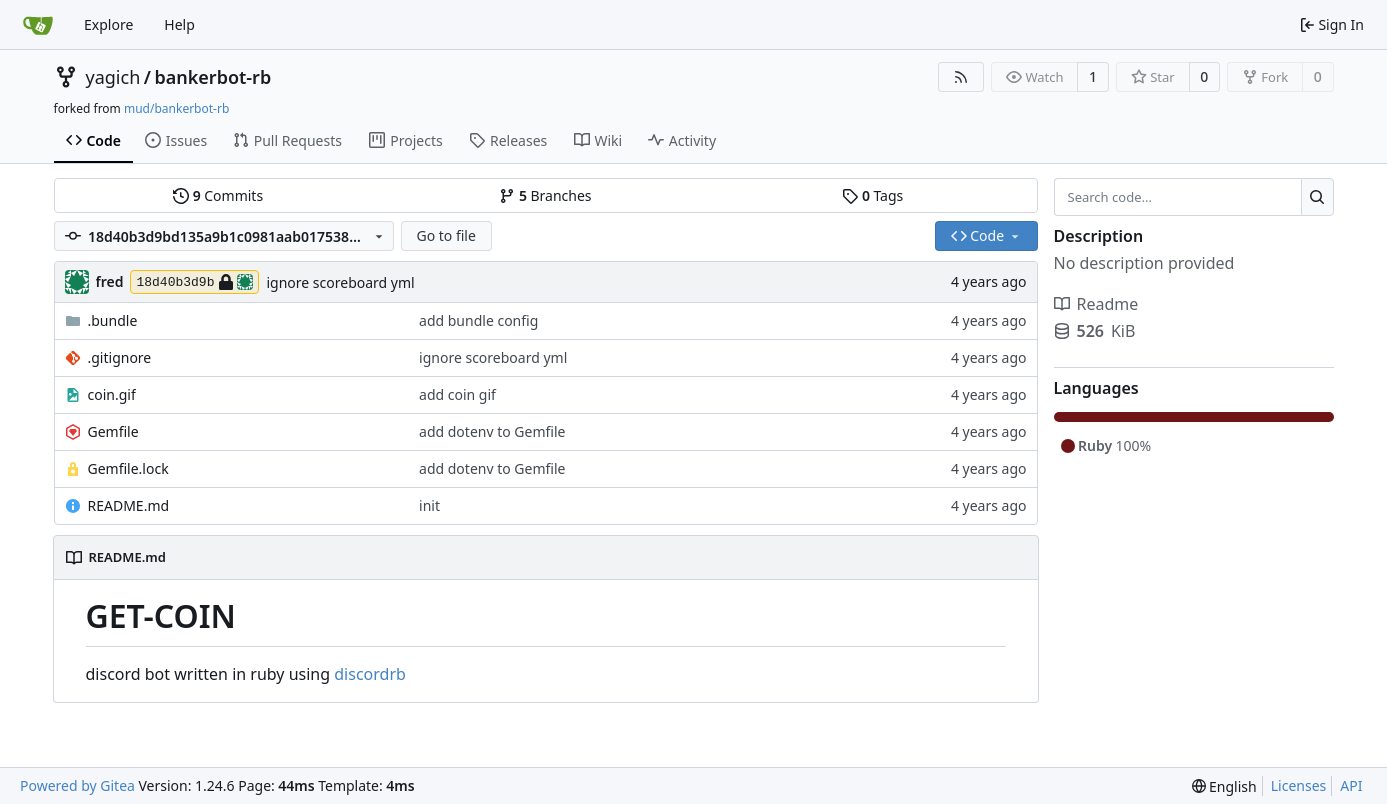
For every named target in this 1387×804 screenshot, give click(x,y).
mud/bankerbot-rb (176, 108)
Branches (545, 195)
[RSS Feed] (961, 77)
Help (179, 24)
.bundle (113, 320)
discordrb (370, 674)
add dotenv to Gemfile (492, 431)
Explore (108, 24)
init (429, 505)
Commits (218, 195)
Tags (872, 195)
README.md (129, 505)
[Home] (38, 25)
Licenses (1299, 785)
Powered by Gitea (77, 785)
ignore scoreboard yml (340, 282)
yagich (113, 77)
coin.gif (112, 394)
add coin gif (457, 394)
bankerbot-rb (212, 77)
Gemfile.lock (128, 468)
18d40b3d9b (194, 282)
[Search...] (1317, 197)
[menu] (1224, 786)
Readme (1096, 304)
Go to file (445, 235)
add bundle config (478, 320)
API (1351, 785)
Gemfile (113, 431)
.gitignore (120, 357)
